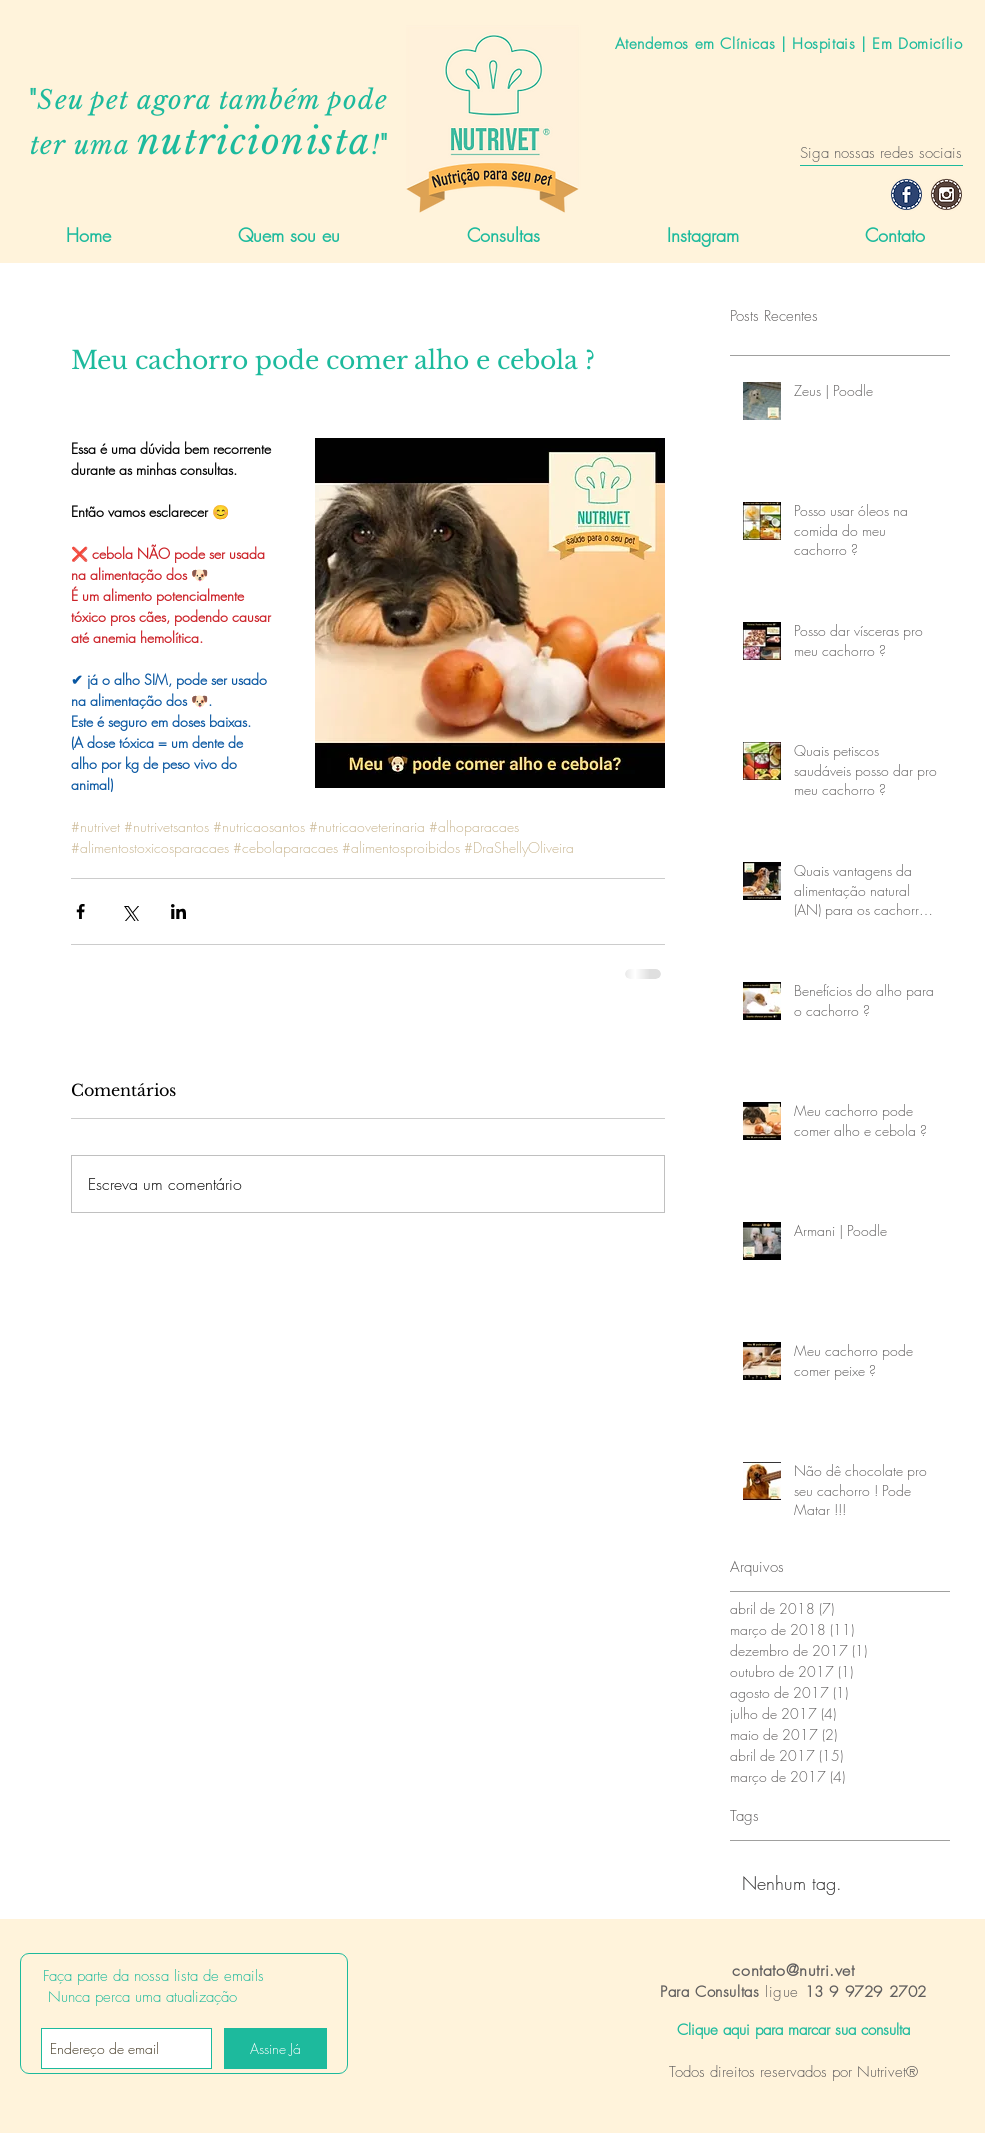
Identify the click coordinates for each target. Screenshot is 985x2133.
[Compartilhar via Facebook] (80, 911)
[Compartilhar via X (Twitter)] (129, 911)
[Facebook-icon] (906, 194)
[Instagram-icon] (946, 194)
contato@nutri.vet (793, 1970)
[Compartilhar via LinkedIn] (178, 911)
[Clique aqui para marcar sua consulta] (793, 2030)
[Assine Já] (275, 2048)
